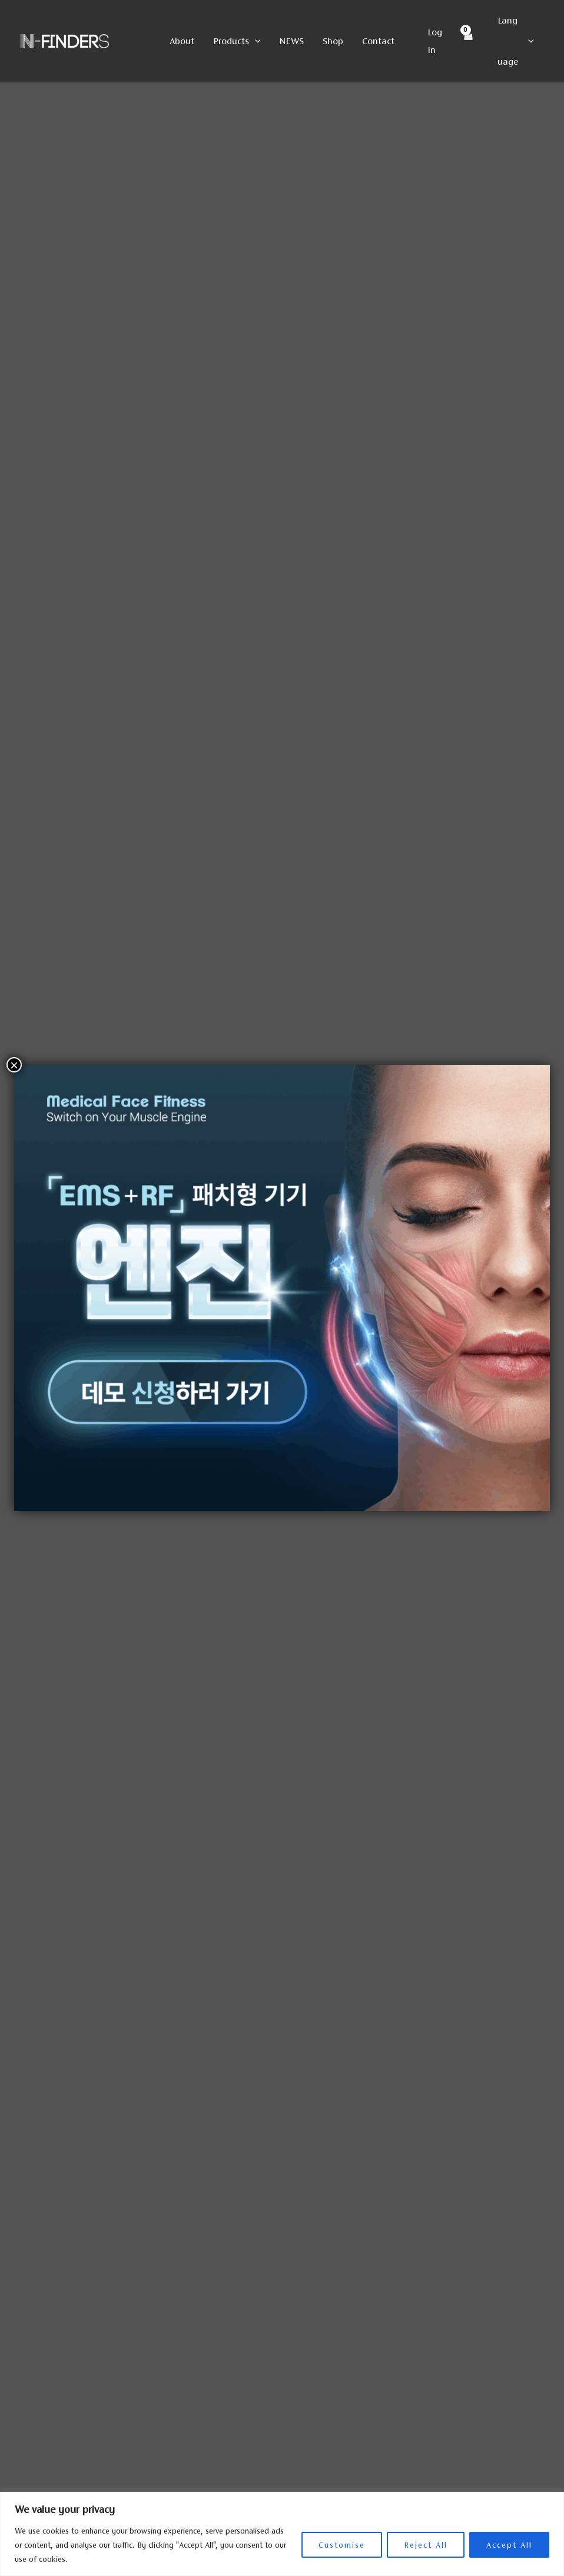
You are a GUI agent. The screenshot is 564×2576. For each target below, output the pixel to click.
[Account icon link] (437, 41)
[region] (282, 2534)
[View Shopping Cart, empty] (467, 41)
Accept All (509, 2544)
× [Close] (14, 1064)
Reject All (425, 2544)
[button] (255, 41)
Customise (342, 2544)
